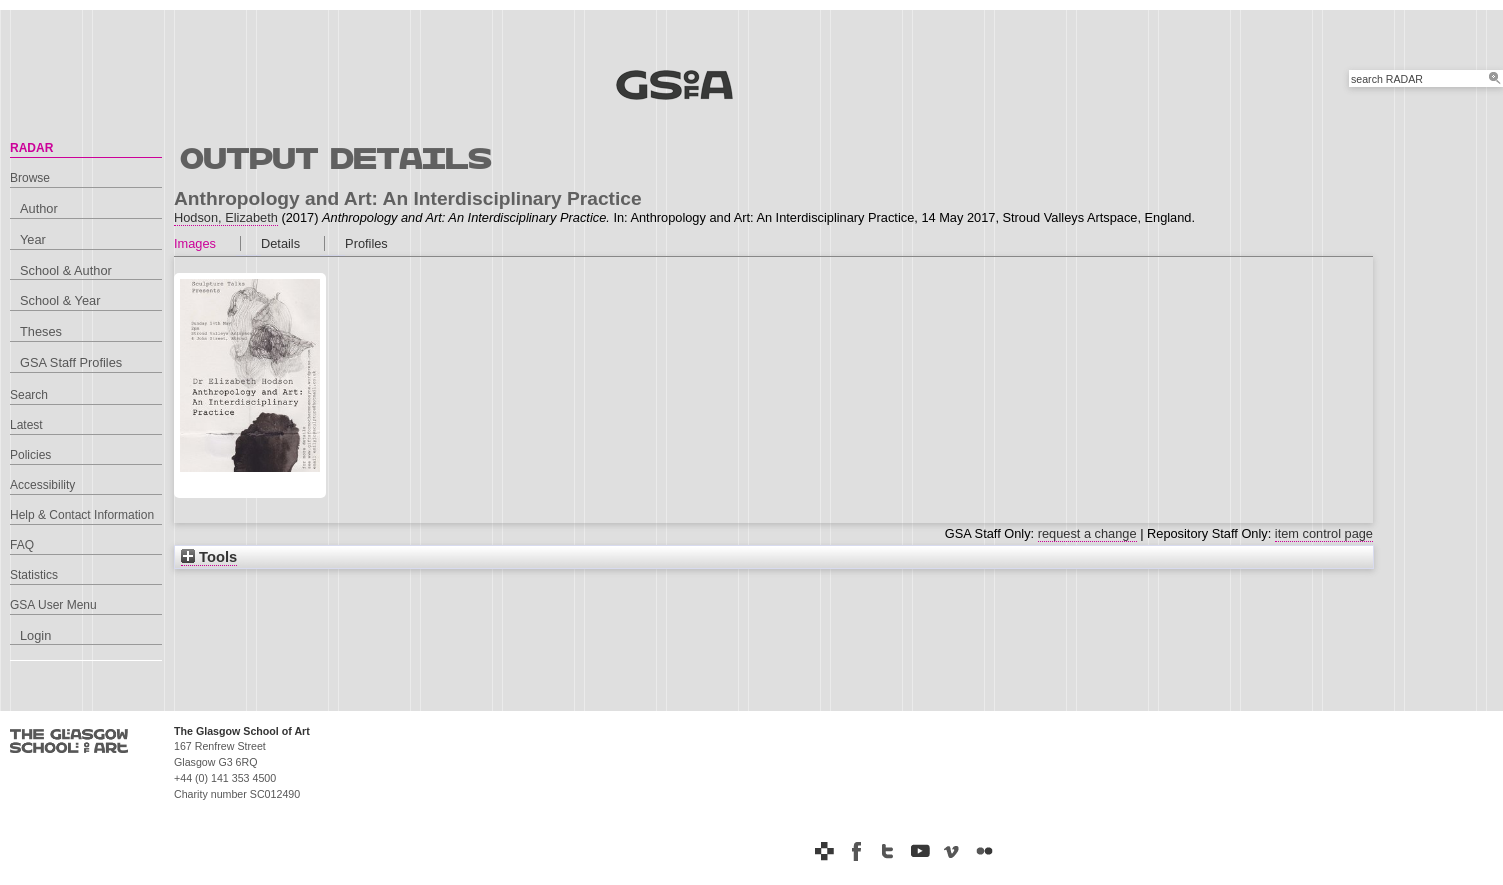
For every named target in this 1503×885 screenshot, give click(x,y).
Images (195, 243)
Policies (30, 455)
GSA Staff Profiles (71, 362)
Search (29, 395)
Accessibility (42, 485)
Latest (26, 425)
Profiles (366, 243)
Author (39, 208)
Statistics (34, 575)
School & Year (60, 300)
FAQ (22, 545)
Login (35, 635)
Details (280, 243)
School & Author (66, 270)
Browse (30, 178)
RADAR (31, 148)
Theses (41, 331)
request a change (1087, 533)
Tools (209, 557)
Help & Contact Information (82, 515)
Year (33, 239)
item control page (1324, 533)
